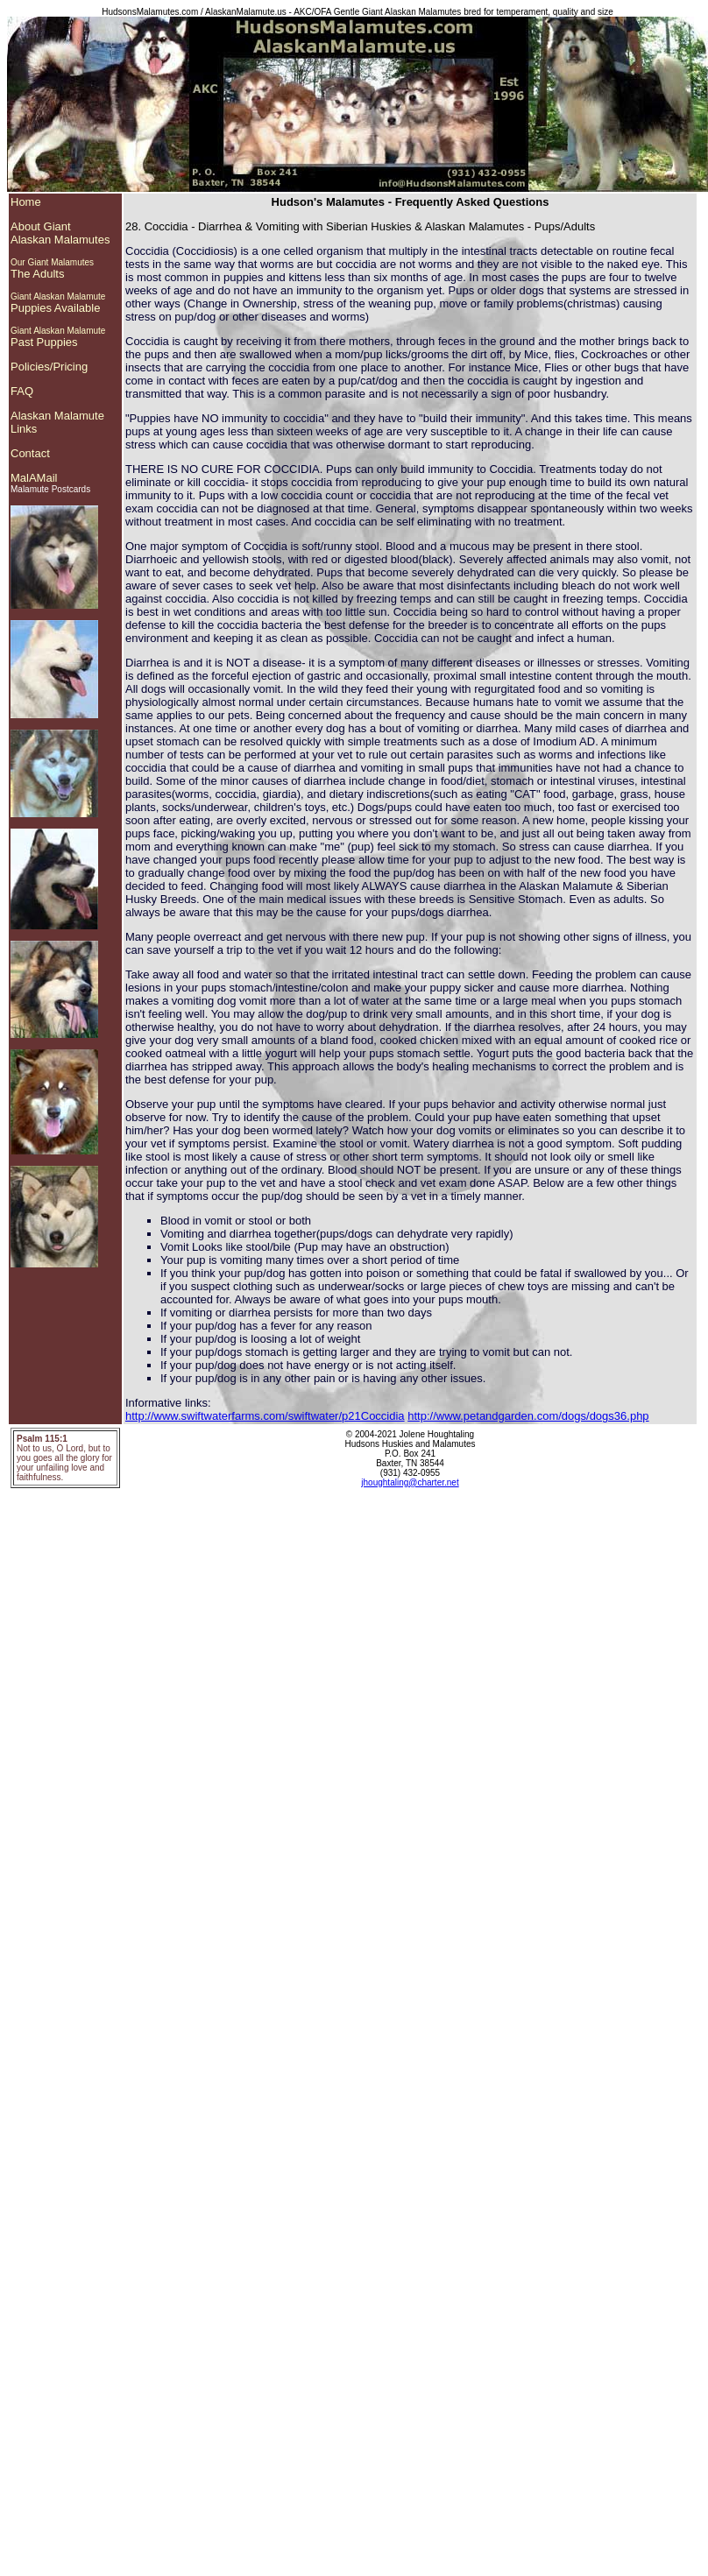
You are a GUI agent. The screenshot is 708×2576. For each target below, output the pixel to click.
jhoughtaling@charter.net (409, 1482)
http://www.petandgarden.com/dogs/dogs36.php (527, 1415)
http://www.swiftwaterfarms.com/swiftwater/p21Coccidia (265, 1415)
